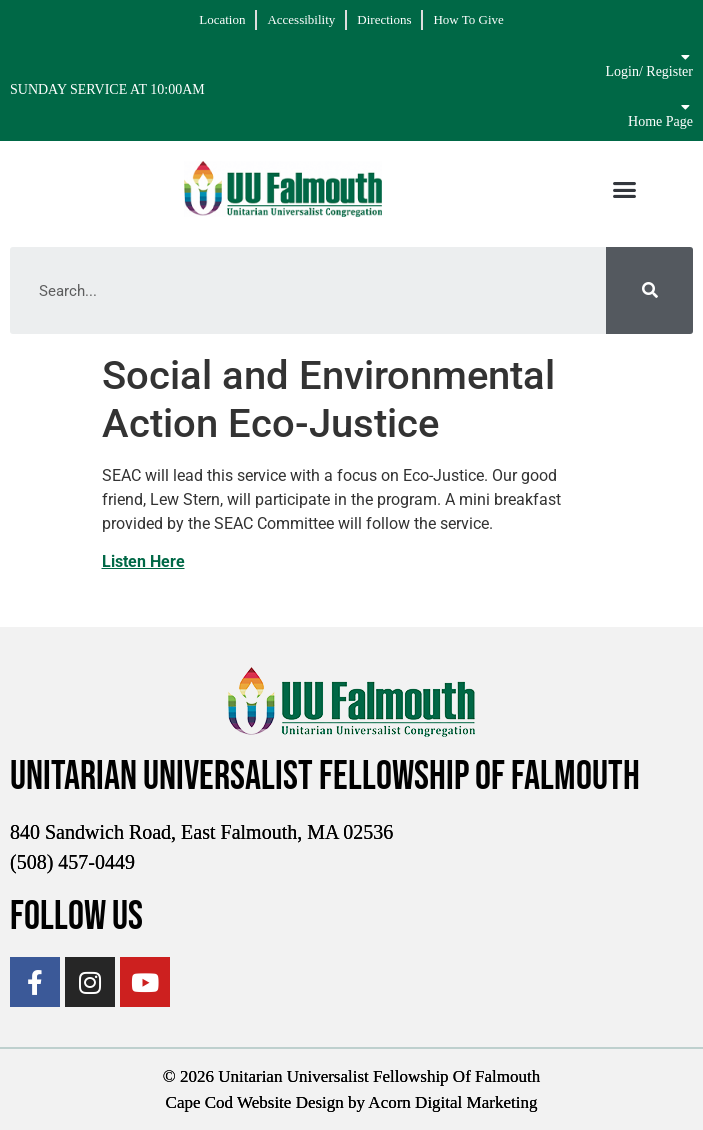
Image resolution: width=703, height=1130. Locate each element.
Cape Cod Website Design (255, 1102)
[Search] (649, 290)
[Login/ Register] (686, 57)
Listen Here (143, 561)
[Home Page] (686, 107)
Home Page (660, 121)
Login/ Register (649, 71)
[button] (625, 189)
